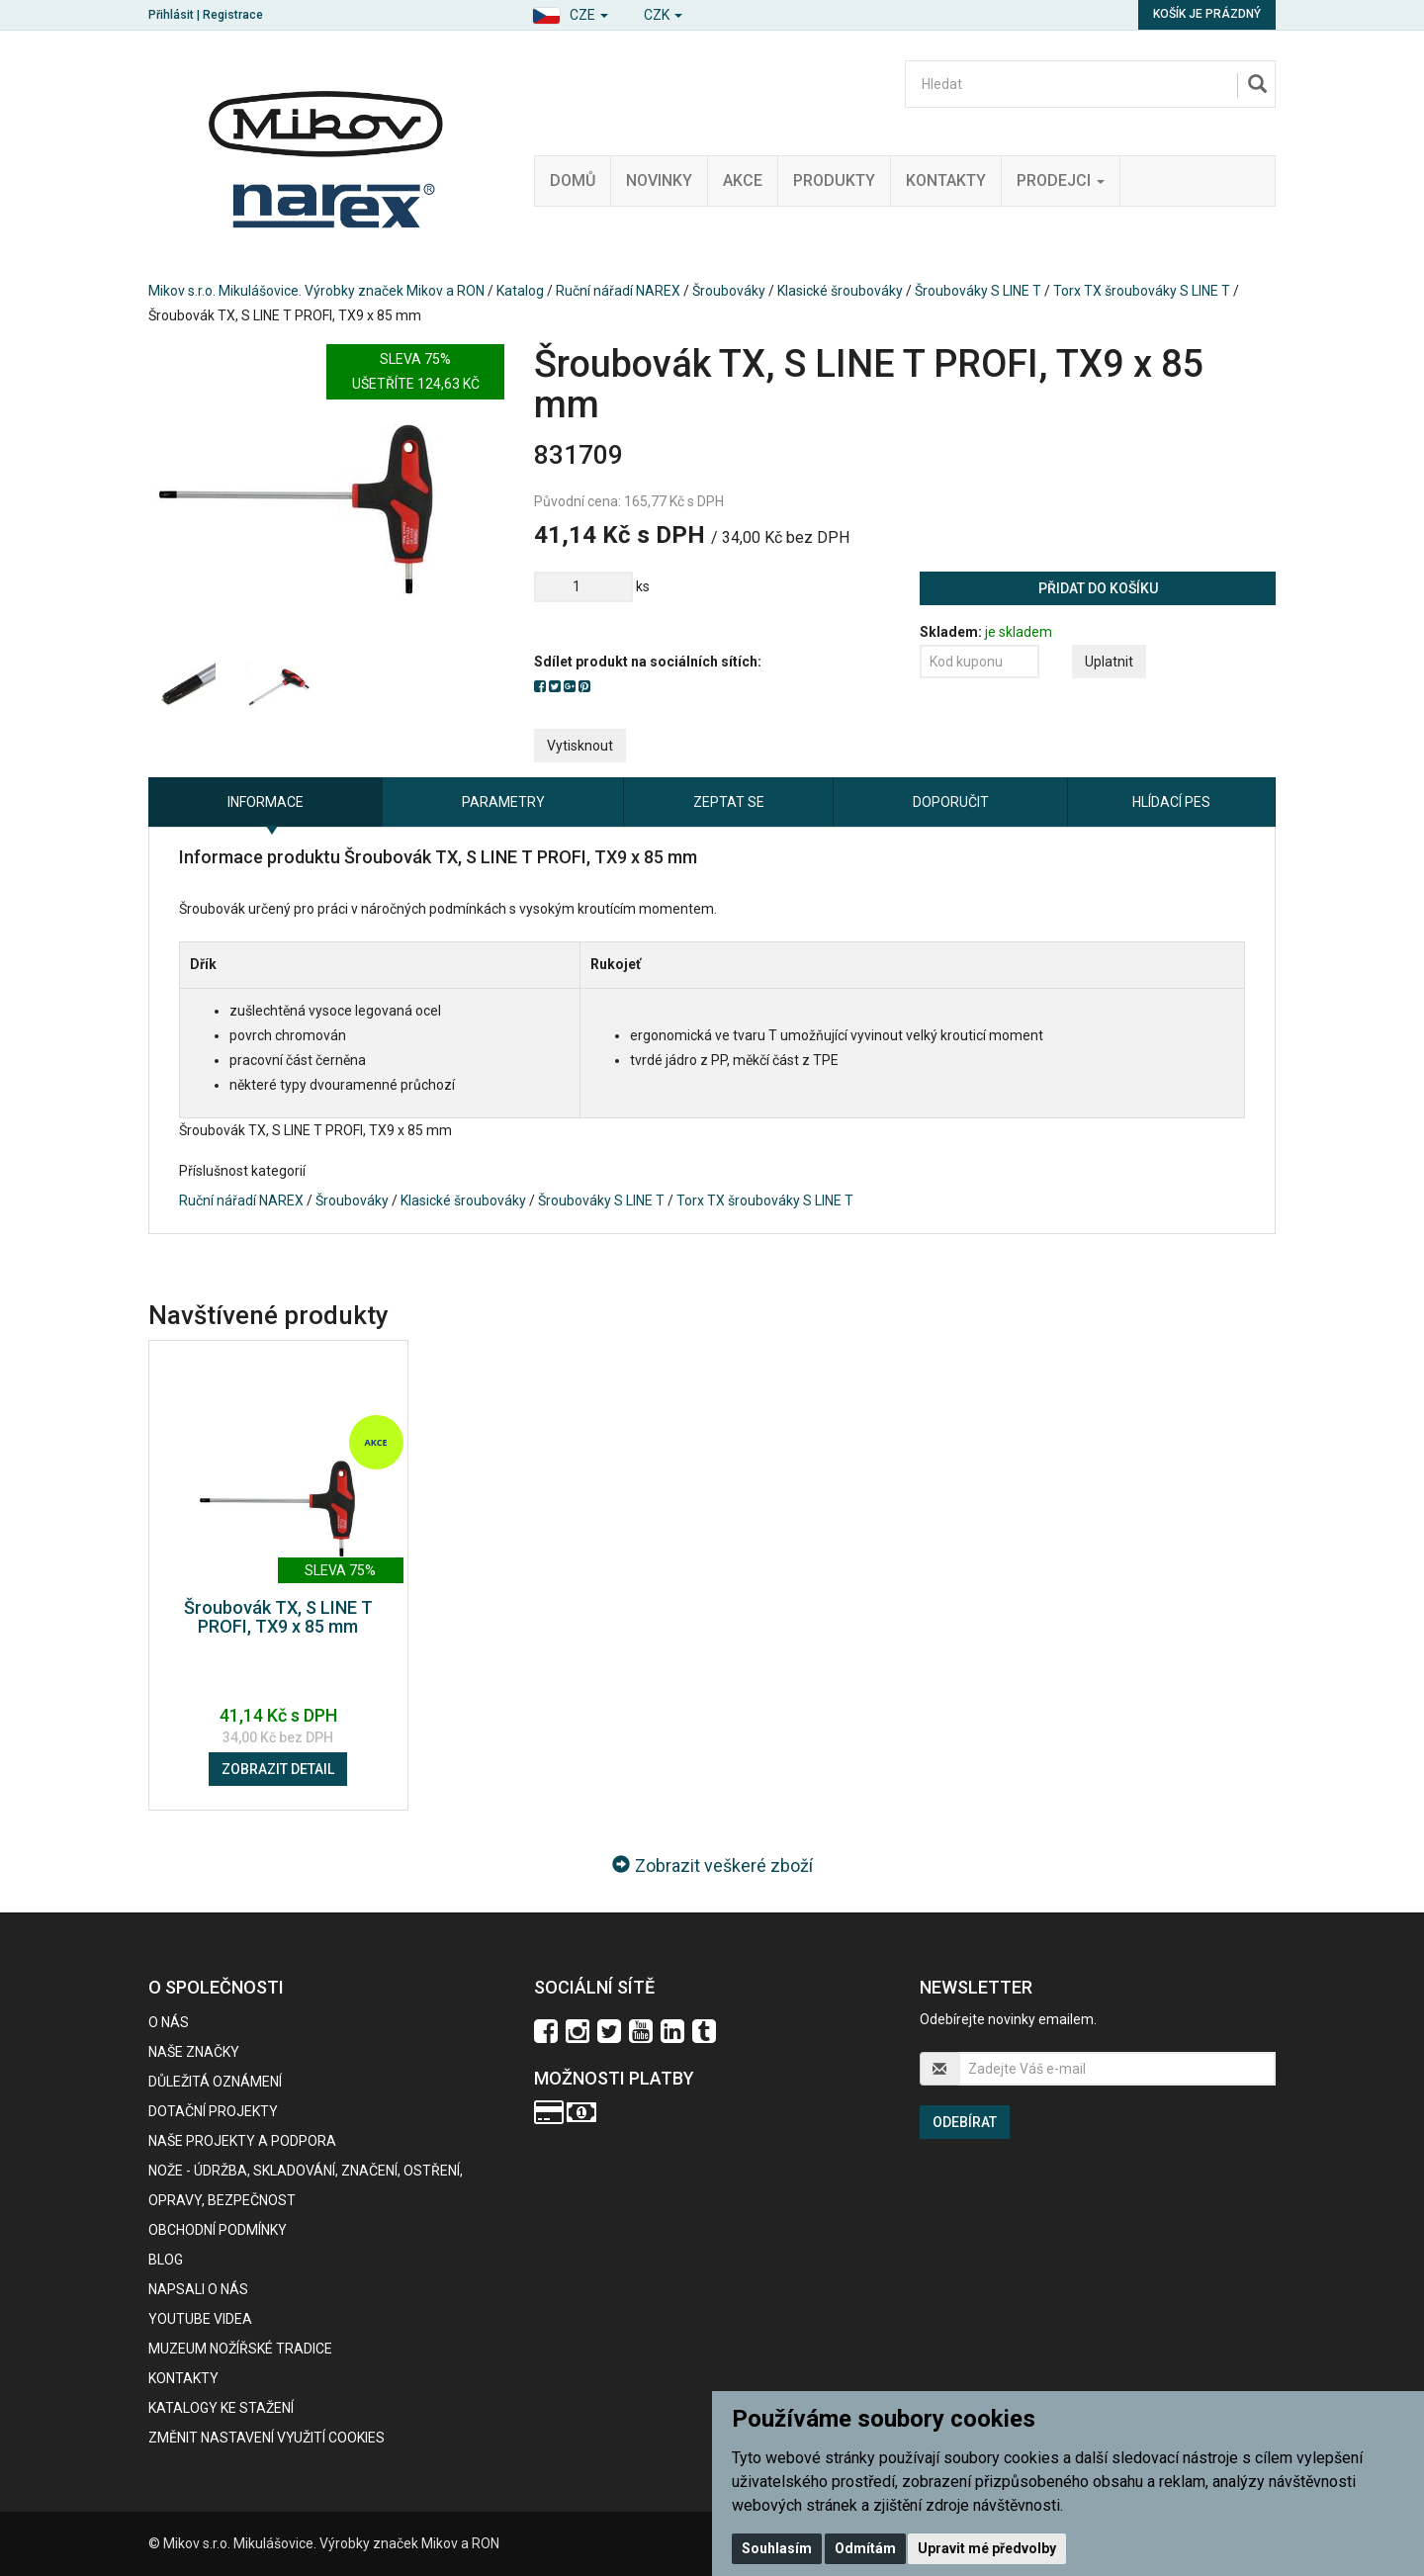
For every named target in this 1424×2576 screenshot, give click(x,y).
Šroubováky (728, 291)
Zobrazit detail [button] (278, 1769)
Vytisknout (580, 746)
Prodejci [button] (1061, 180)
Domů (572, 180)
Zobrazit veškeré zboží (712, 1865)
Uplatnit (1109, 661)
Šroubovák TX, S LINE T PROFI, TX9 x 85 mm (278, 1617)
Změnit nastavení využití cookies (266, 2437)
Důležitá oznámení (215, 2081)
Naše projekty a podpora (242, 2141)
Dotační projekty (213, 2111)
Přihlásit (171, 15)
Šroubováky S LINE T (978, 291)
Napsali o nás (198, 2289)
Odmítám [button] (865, 2548)
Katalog (520, 291)
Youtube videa (200, 2319)
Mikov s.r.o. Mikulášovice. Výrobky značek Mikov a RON (316, 291)
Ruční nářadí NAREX (618, 291)
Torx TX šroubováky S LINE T (1141, 291)
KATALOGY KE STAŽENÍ (221, 2408)
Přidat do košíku (1098, 588)
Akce (742, 180)
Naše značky (193, 2052)
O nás (168, 2022)
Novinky (659, 180)
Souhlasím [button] (777, 2548)
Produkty (834, 180)
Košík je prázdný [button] (1207, 14)
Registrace (233, 15)
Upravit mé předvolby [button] (987, 2548)
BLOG (165, 2259)
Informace (265, 802)
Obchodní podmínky (217, 2230)
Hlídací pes (1171, 802)
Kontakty (946, 180)
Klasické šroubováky (840, 291)
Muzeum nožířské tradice (240, 2348)
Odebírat (965, 2122)
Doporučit (951, 802)
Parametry (503, 802)
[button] (570, 12)
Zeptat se (728, 802)
